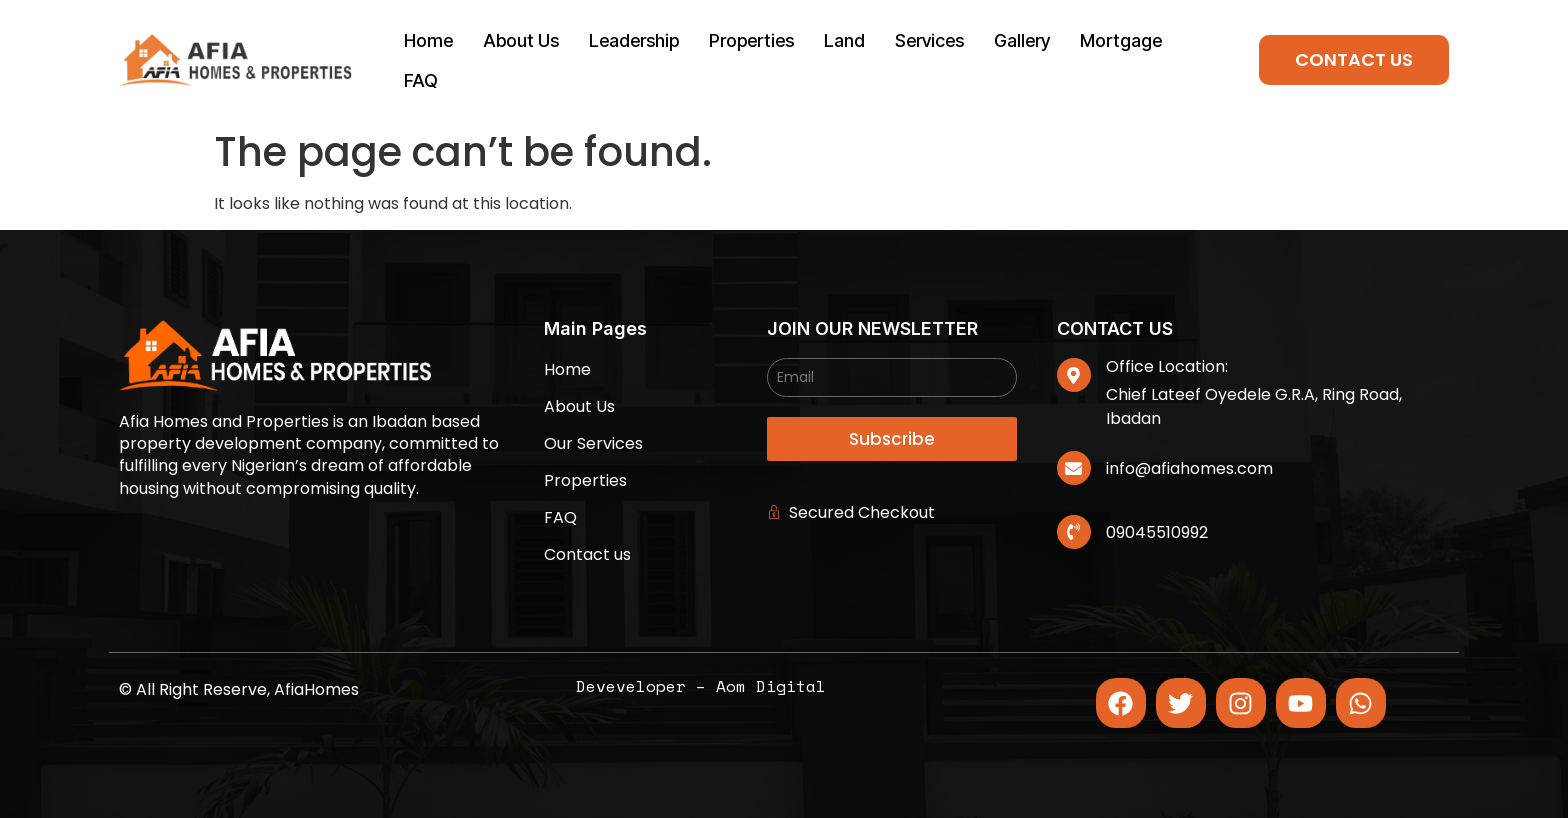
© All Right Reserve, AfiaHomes (239, 689)
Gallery (1022, 40)
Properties (751, 40)
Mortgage (1121, 40)
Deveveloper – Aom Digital (701, 686)
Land (844, 40)
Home (428, 40)
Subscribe (892, 439)
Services (929, 40)
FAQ (421, 80)
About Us (521, 40)
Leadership (634, 40)
